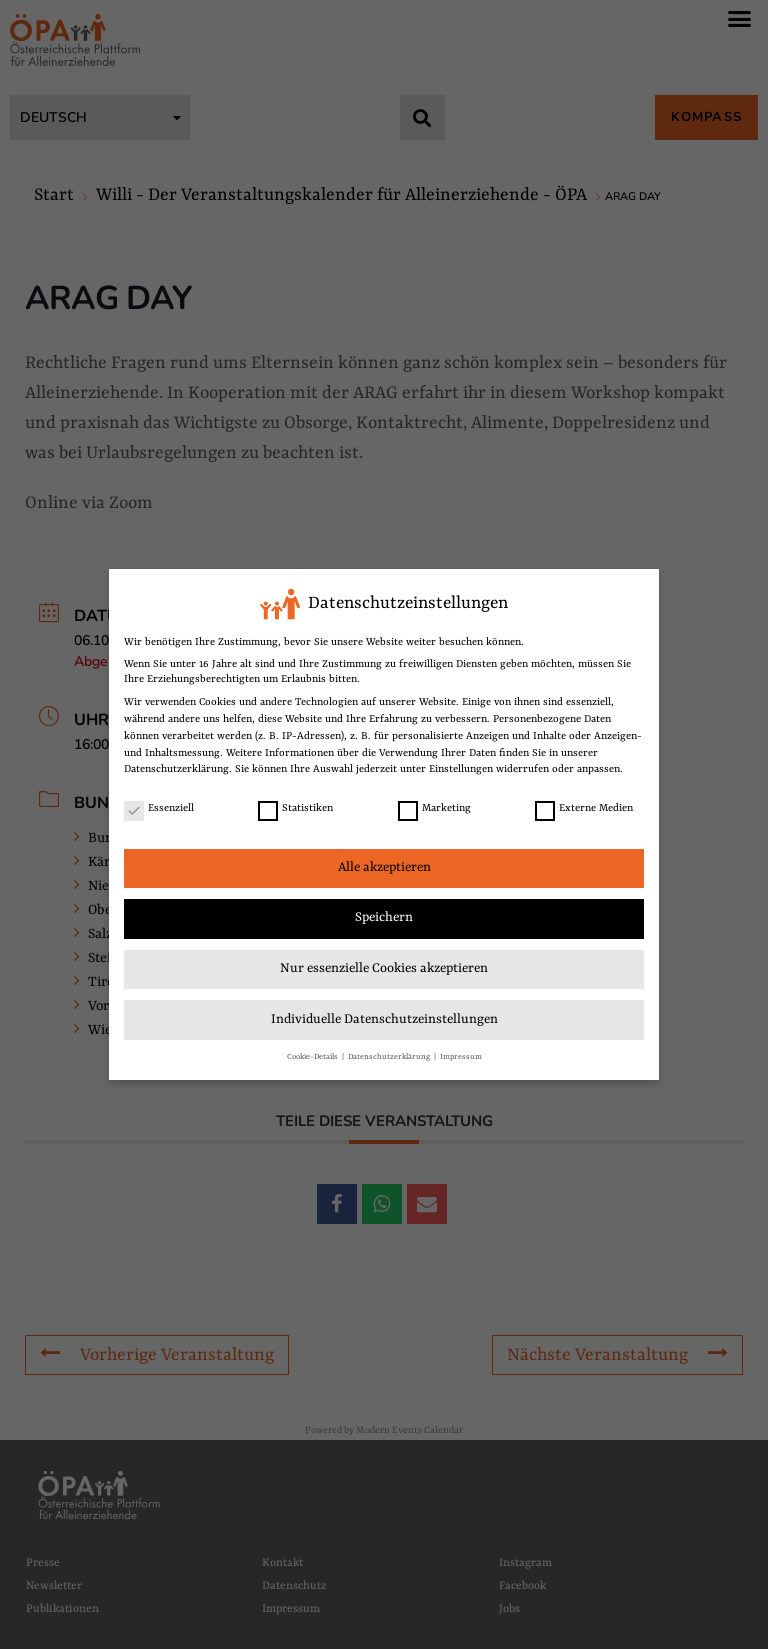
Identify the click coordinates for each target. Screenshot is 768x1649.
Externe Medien (584, 806)
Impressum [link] (461, 1054)
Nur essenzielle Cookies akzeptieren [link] (384, 966)
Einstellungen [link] (461, 767)
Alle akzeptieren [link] (384, 865)
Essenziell (159, 806)
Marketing (434, 806)
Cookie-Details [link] (313, 1054)
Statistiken (295, 806)
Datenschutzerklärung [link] (176, 767)
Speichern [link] (384, 915)
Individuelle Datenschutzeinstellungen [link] (384, 1017)
